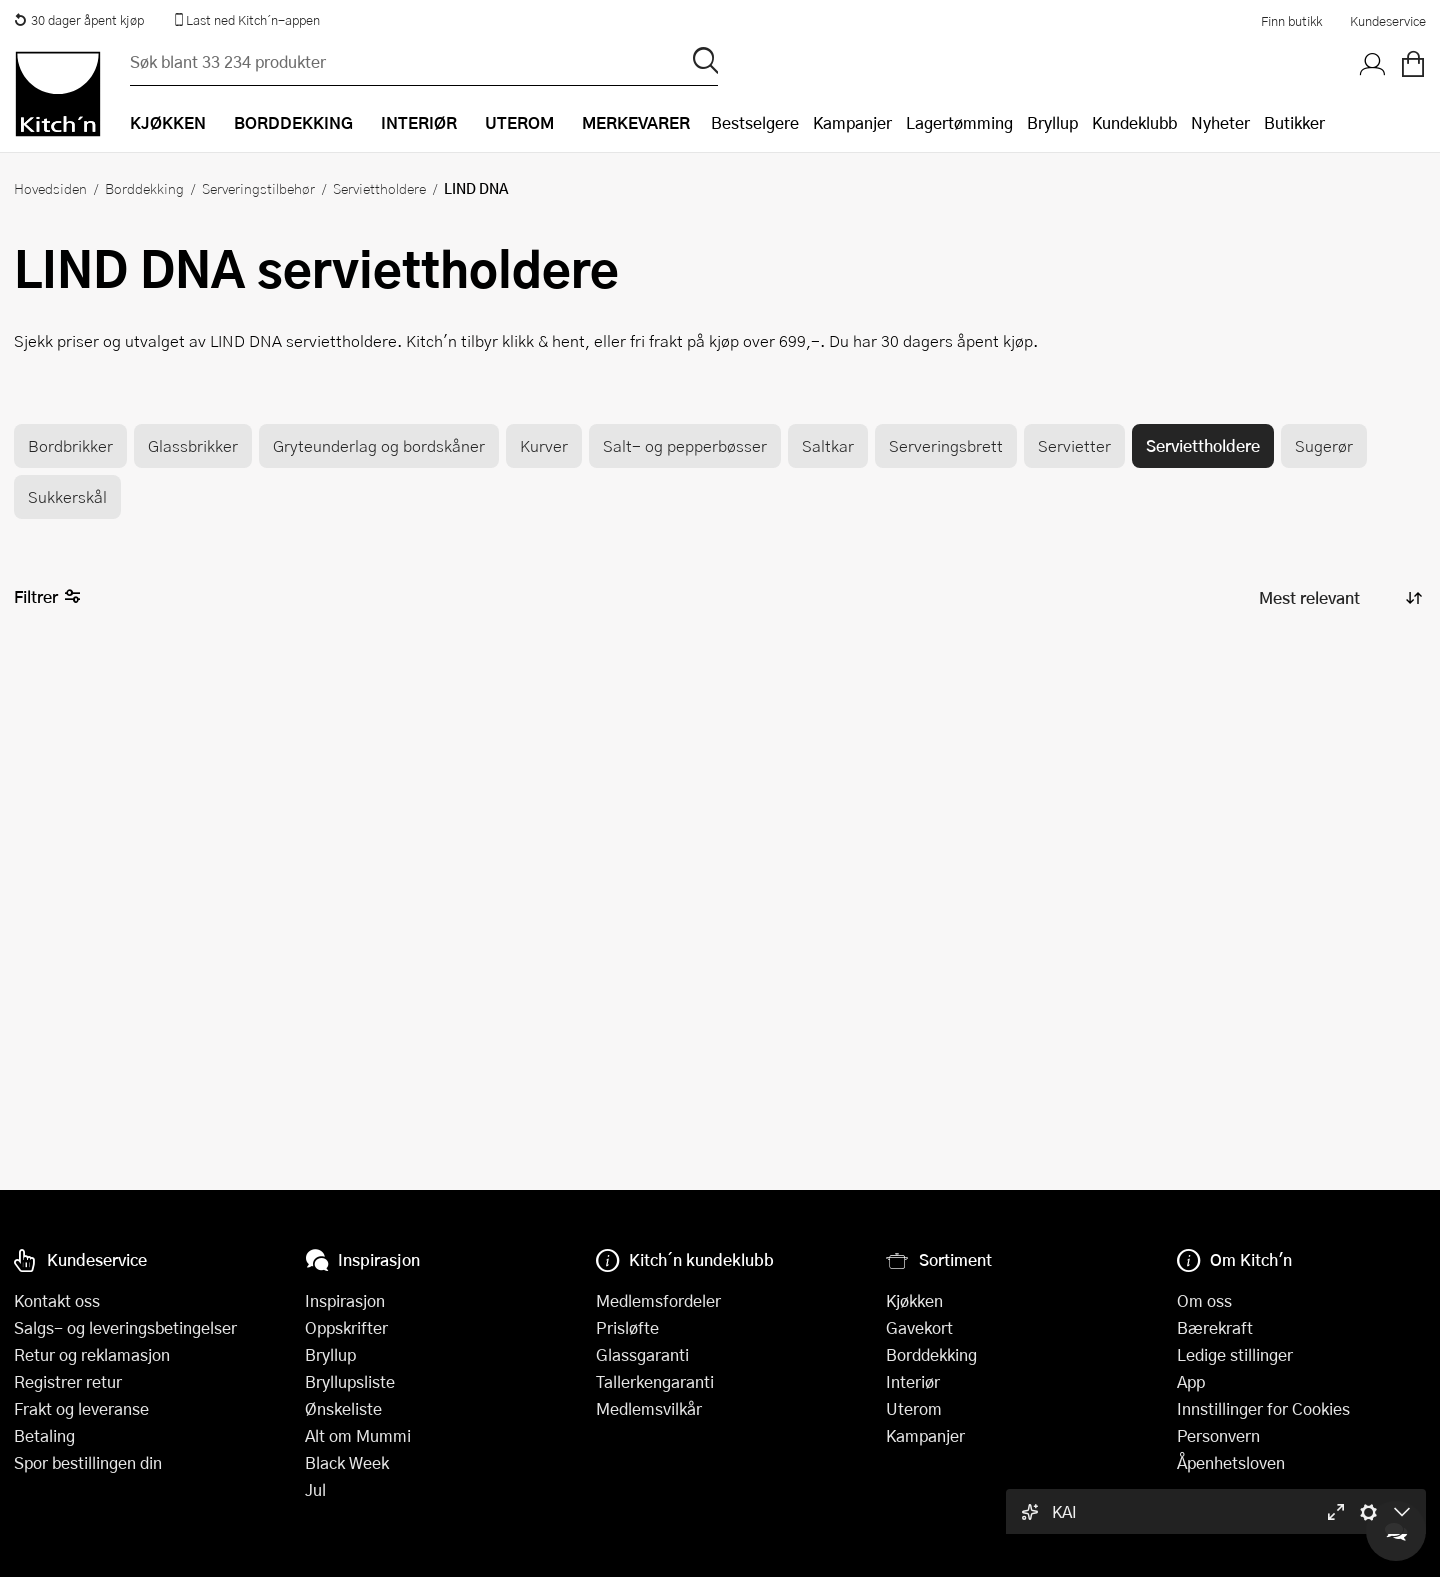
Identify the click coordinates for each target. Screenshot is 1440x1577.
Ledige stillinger (1235, 1354)
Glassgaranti (642, 1354)
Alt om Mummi (358, 1435)
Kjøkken (914, 1300)
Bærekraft (1215, 1327)
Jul (315, 1489)
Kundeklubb (1134, 122)
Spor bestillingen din (88, 1462)
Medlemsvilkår (649, 1408)
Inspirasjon (345, 1300)
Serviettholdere (379, 188)
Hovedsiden (50, 188)
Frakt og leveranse (81, 1408)
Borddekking (144, 188)
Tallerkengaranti (655, 1381)
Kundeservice (1388, 21)
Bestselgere (755, 122)
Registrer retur (68, 1381)
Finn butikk (1291, 21)
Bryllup (1052, 122)
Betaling (44, 1435)
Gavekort (919, 1327)
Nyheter (1220, 122)
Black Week (347, 1462)
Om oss (1204, 1300)
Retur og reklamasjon (92, 1354)
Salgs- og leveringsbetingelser (125, 1327)
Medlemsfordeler (658, 1300)
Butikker (1294, 122)
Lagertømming (959, 122)
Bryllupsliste (350, 1381)
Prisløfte (627, 1327)
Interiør (913, 1381)
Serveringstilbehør (258, 188)
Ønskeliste (343, 1408)
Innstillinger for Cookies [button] (1263, 1408)
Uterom (914, 1408)
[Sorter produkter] (1339, 597)
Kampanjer (852, 122)
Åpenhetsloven (1231, 1462)
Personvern (1218, 1435)
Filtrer (47, 597)
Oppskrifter (346, 1327)
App (1191, 1381)
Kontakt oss (57, 1300)
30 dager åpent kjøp (79, 20)
